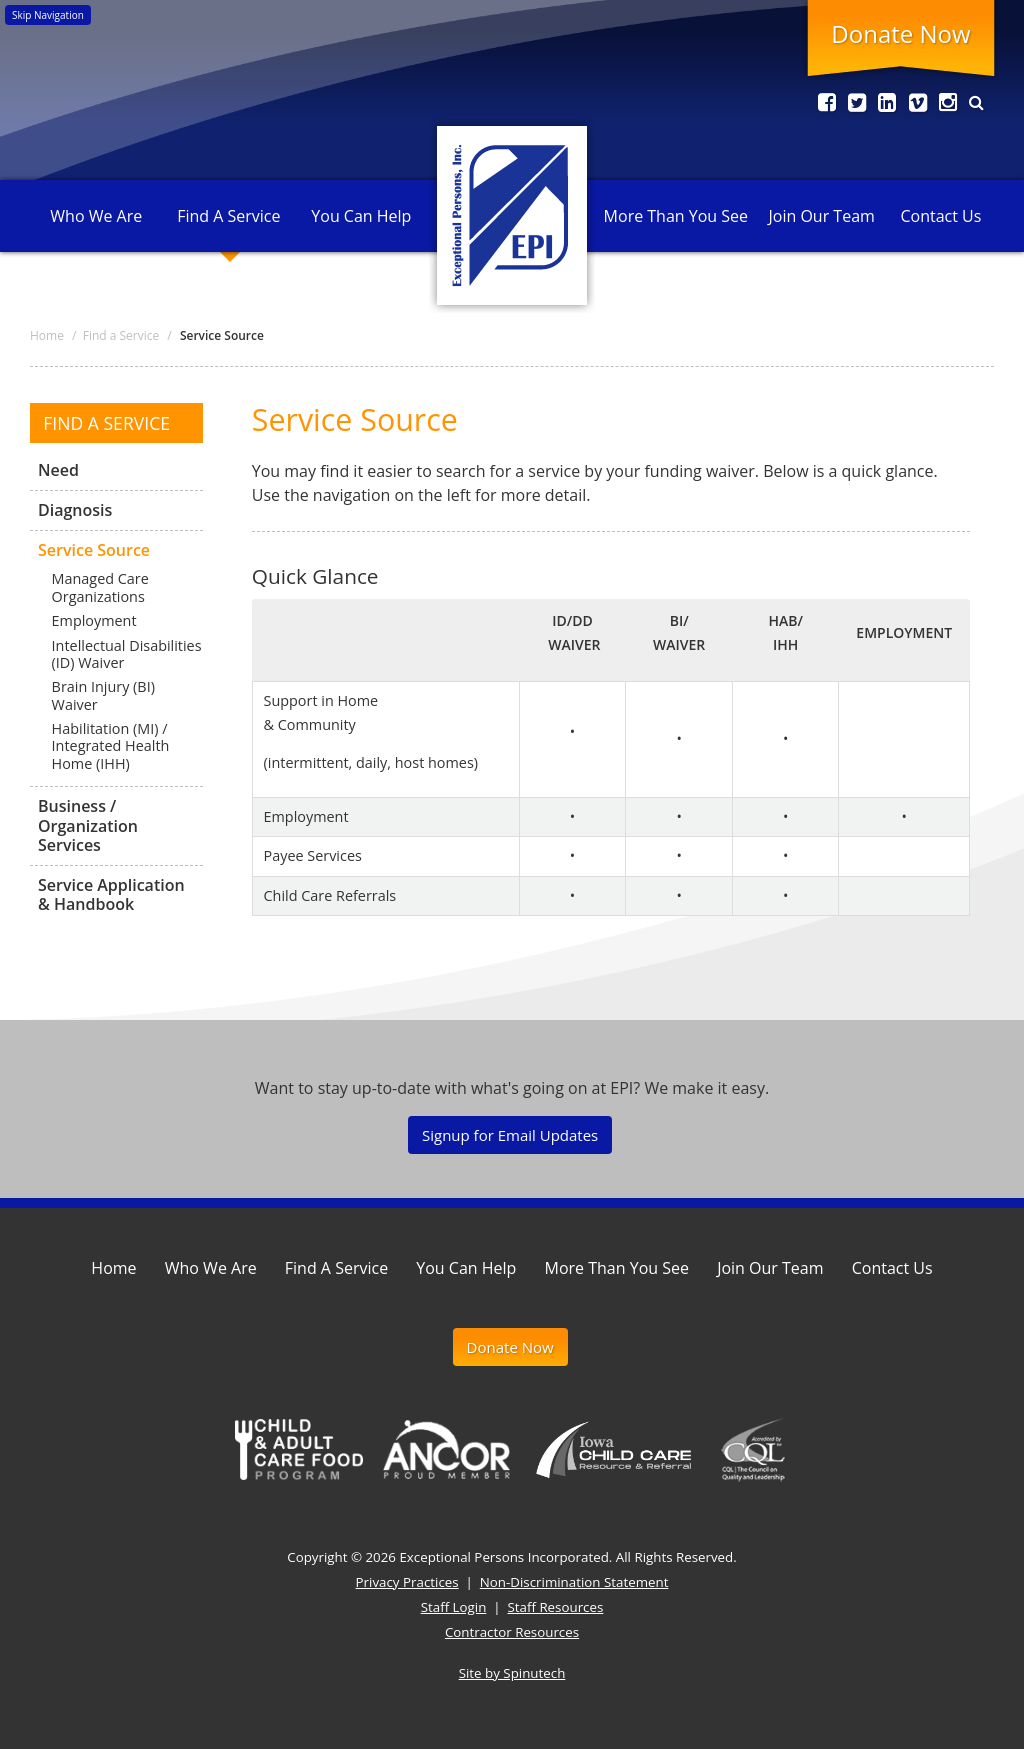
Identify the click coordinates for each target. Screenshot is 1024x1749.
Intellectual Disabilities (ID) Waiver (127, 654)
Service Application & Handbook (111, 894)
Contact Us (940, 216)
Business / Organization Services (88, 825)
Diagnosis (75, 510)
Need (58, 471)
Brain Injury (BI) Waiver (103, 696)
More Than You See (676, 216)
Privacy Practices (407, 1582)
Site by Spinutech (512, 1673)
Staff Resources (556, 1607)
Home (113, 1268)
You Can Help (361, 216)
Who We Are (96, 216)
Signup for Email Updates (510, 1135)
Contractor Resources (512, 1632)
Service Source (94, 550)
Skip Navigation (48, 15)
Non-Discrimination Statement (574, 1582)
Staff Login (454, 1607)
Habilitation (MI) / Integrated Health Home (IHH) (111, 746)
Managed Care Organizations (100, 588)
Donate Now (900, 33)
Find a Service (106, 423)
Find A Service (228, 216)
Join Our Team (821, 216)
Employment (94, 620)
